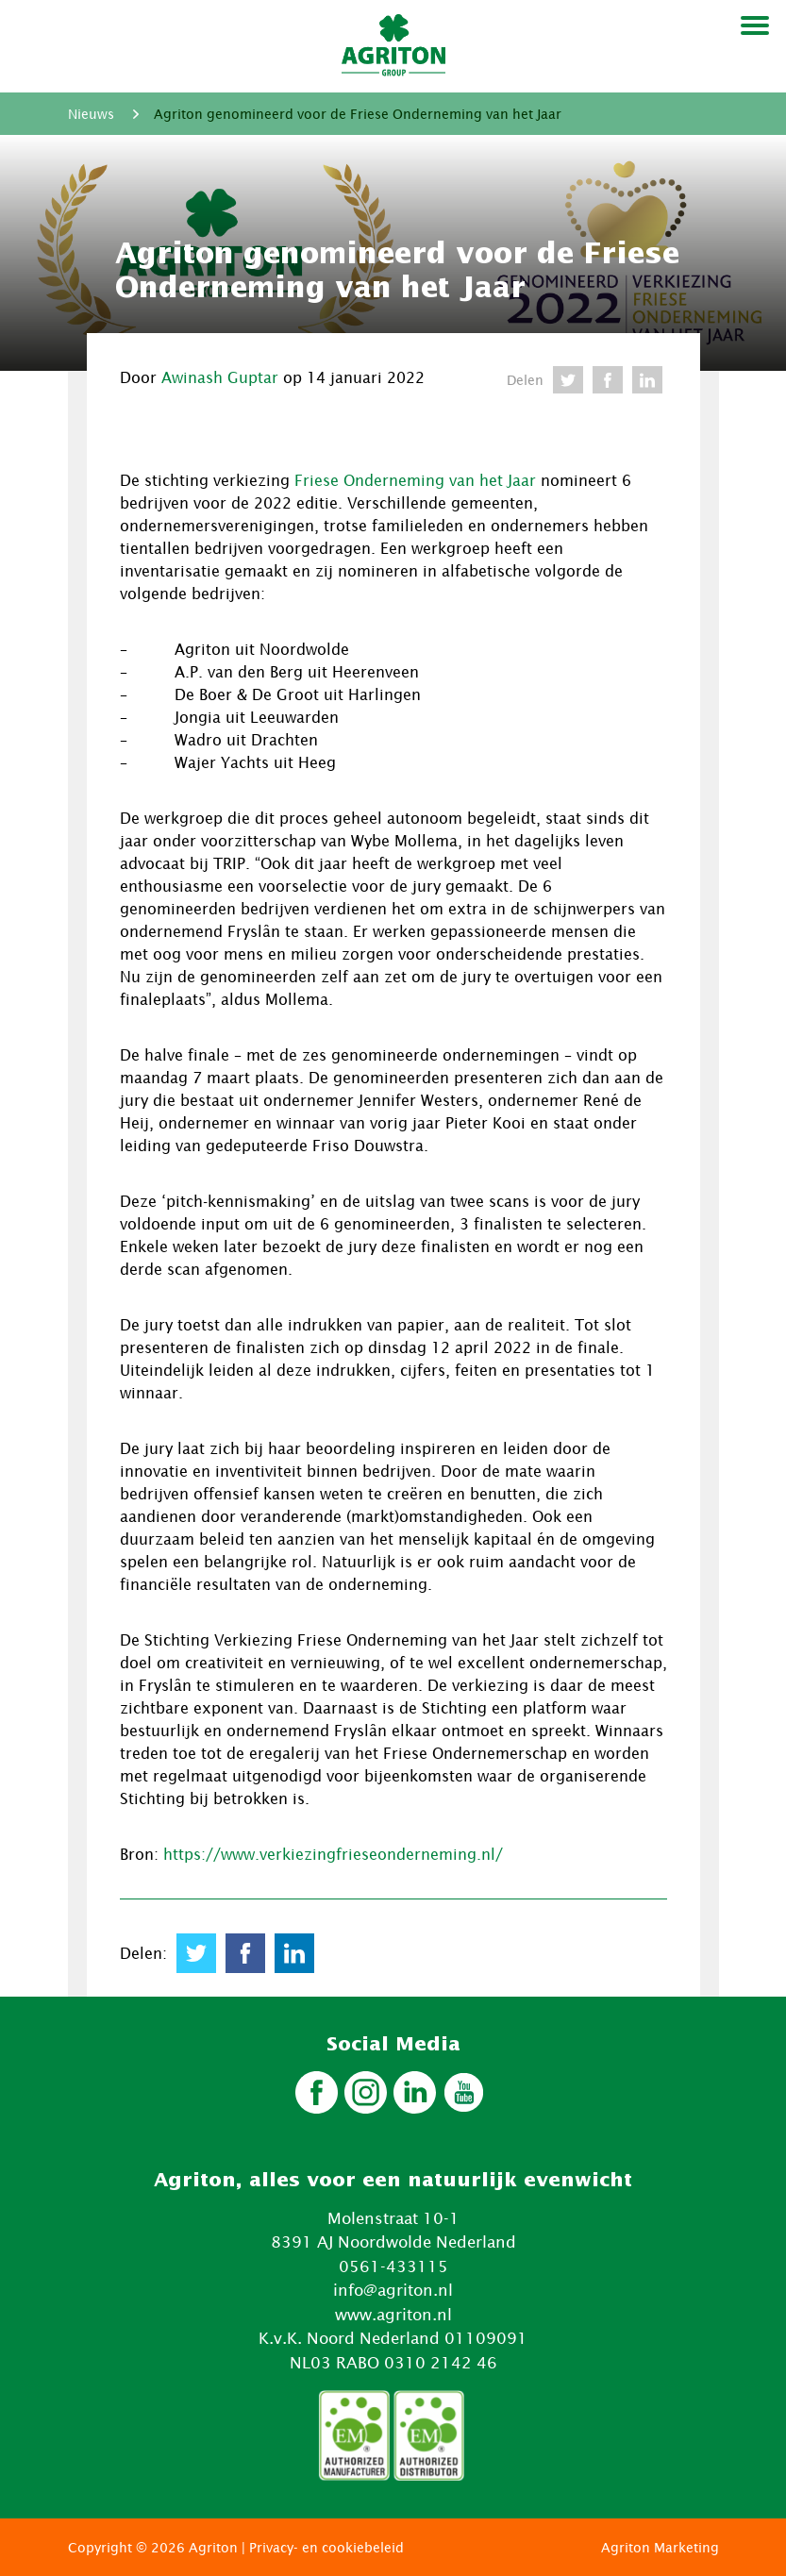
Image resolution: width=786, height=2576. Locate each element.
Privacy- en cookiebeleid (326, 2547)
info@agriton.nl (393, 2290)
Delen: (143, 1953)
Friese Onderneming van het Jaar (415, 480)
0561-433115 (393, 2266)
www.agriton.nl (393, 2314)
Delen (525, 380)
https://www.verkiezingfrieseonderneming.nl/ (333, 1854)
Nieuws (91, 114)
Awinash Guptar (219, 377)
